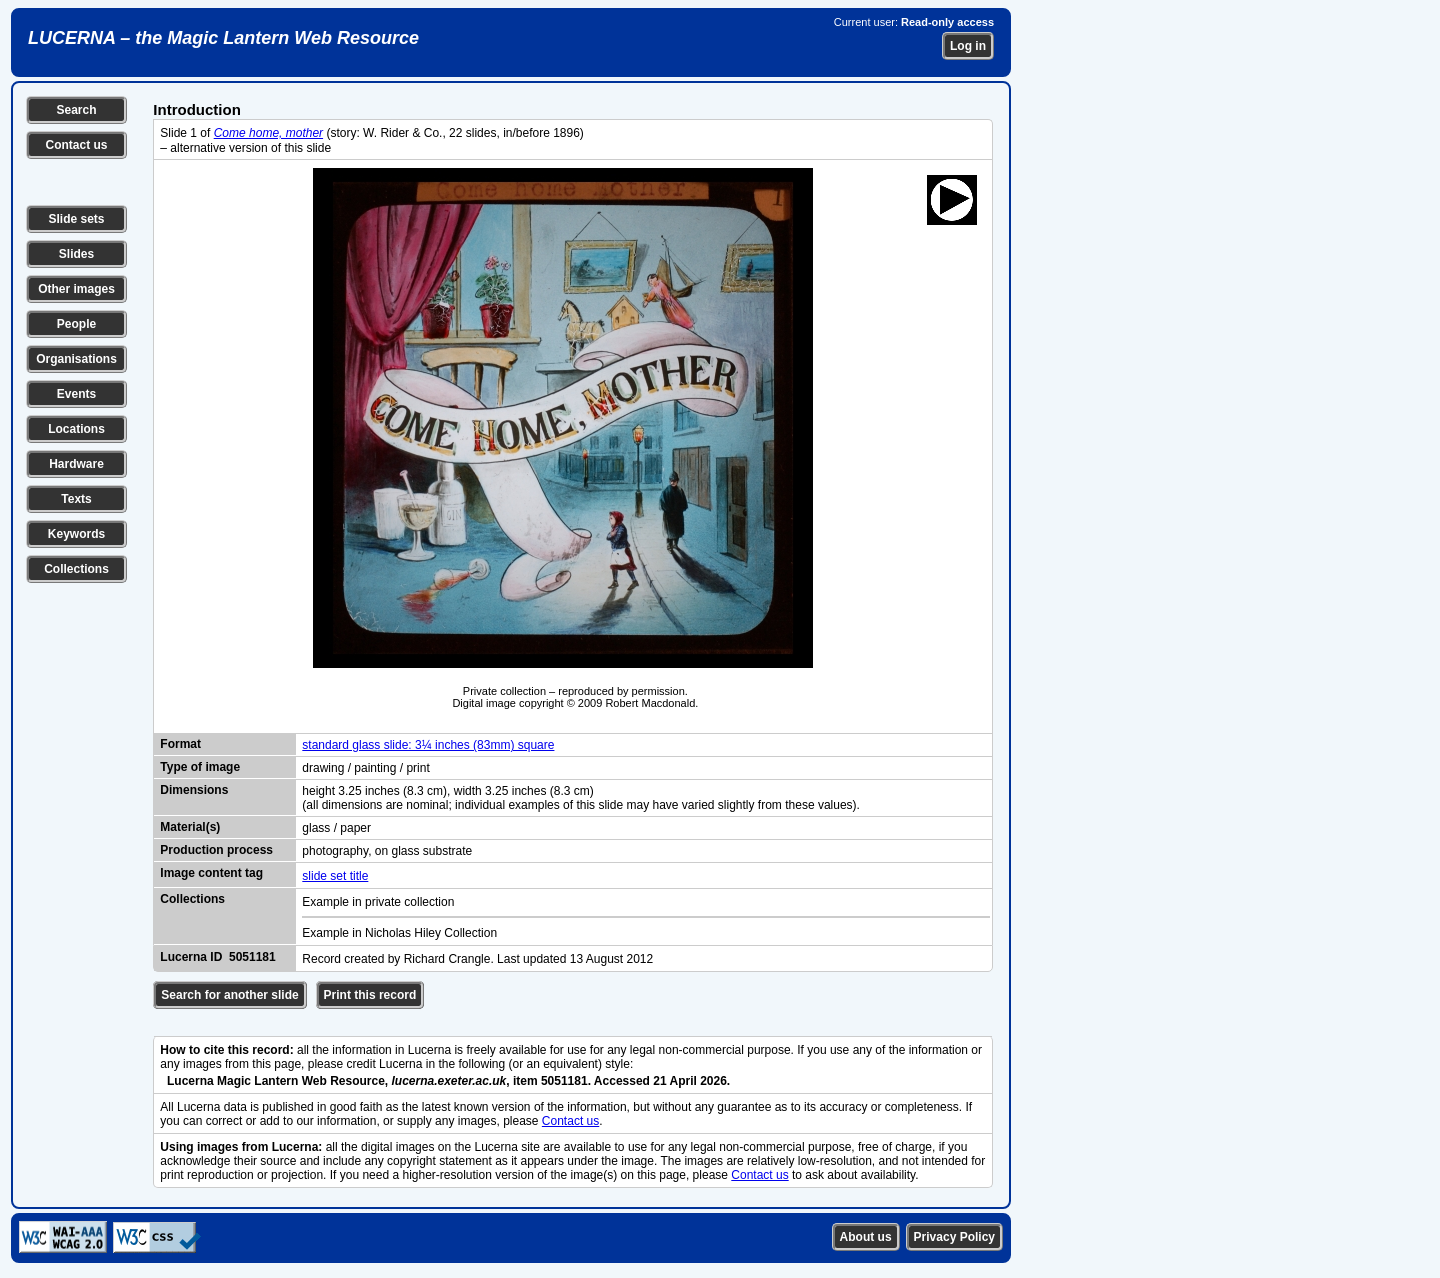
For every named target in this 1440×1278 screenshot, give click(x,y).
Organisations (76, 359)
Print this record (370, 995)
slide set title (335, 876)
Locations (76, 429)
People (76, 324)
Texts (76, 499)
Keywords (76, 534)
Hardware (76, 464)
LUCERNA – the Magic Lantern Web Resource (223, 38)
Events (76, 394)
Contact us (76, 145)
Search (76, 110)
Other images (76, 289)
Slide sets (76, 219)
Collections (76, 569)
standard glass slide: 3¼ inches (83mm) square (428, 745)
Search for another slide (229, 995)
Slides (76, 254)
